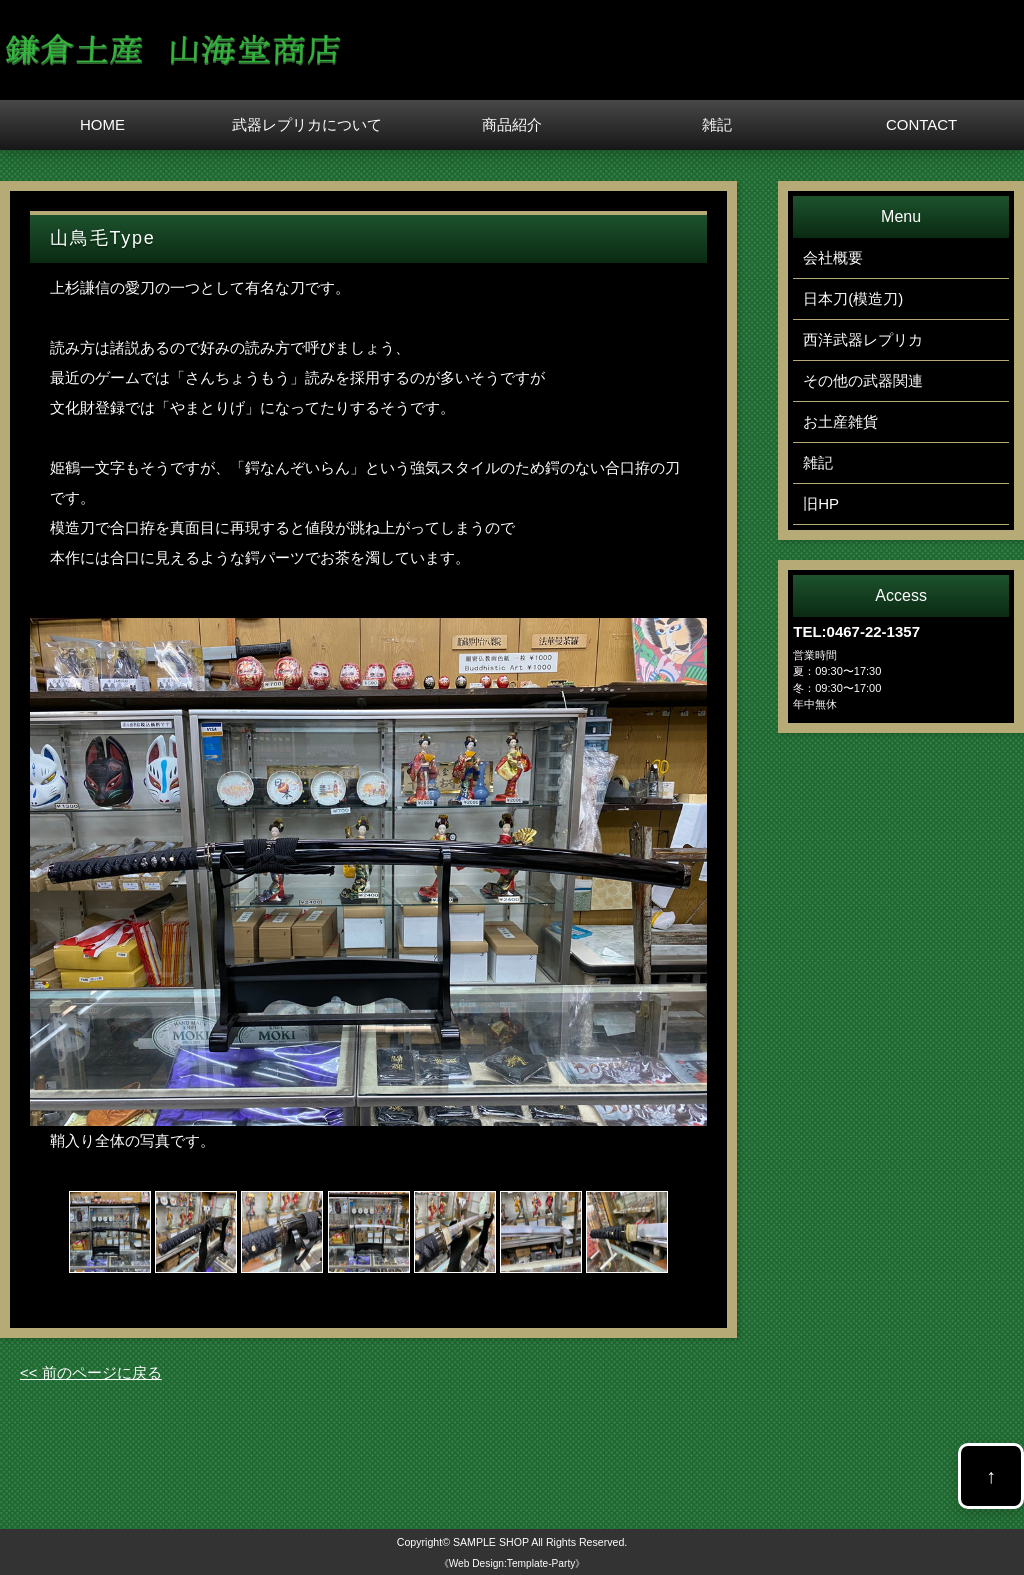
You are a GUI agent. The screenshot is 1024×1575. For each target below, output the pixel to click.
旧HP (821, 503)
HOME (102, 124)
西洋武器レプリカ (863, 339)
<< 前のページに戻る (91, 1372)
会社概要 (833, 257)
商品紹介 (512, 124)
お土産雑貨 (840, 421)
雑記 (717, 124)
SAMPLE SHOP (491, 1542)
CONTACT (921, 124)
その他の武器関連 (863, 380)
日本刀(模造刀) (853, 298)
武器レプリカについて (307, 124)
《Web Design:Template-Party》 (512, 1563)
